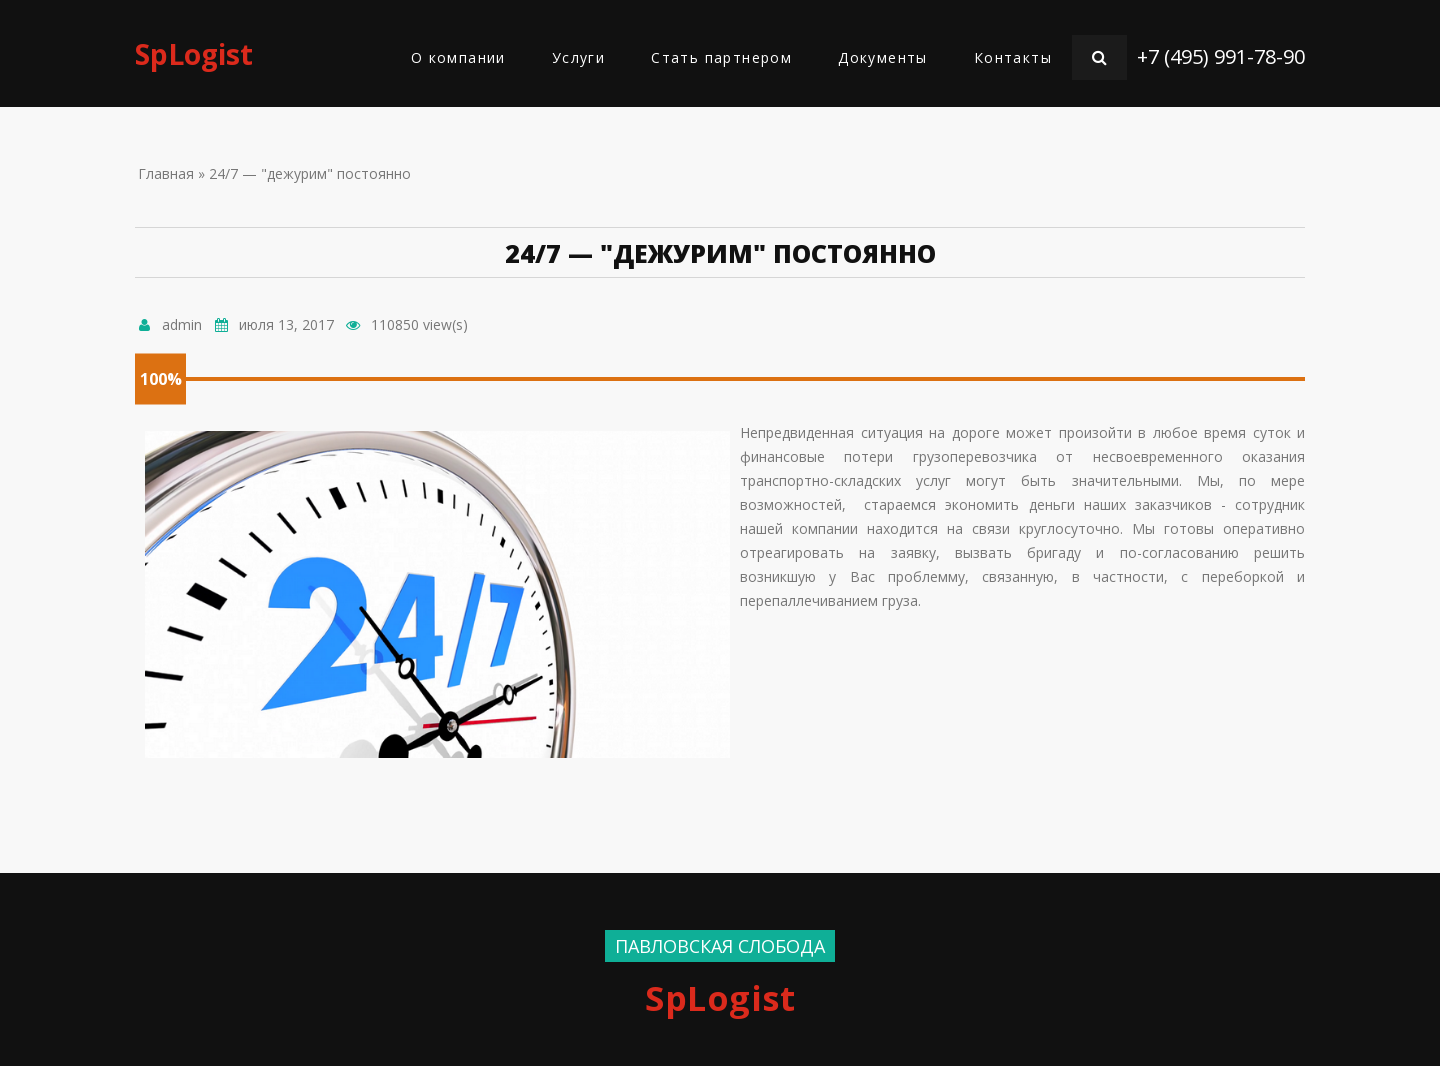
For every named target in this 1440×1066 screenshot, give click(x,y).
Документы (883, 57)
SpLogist (194, 54)
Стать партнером (721, 57)
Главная (166, 173)
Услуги (578, 57)
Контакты (1013, 57)
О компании (458, 57)
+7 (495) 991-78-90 (1221, 56)
